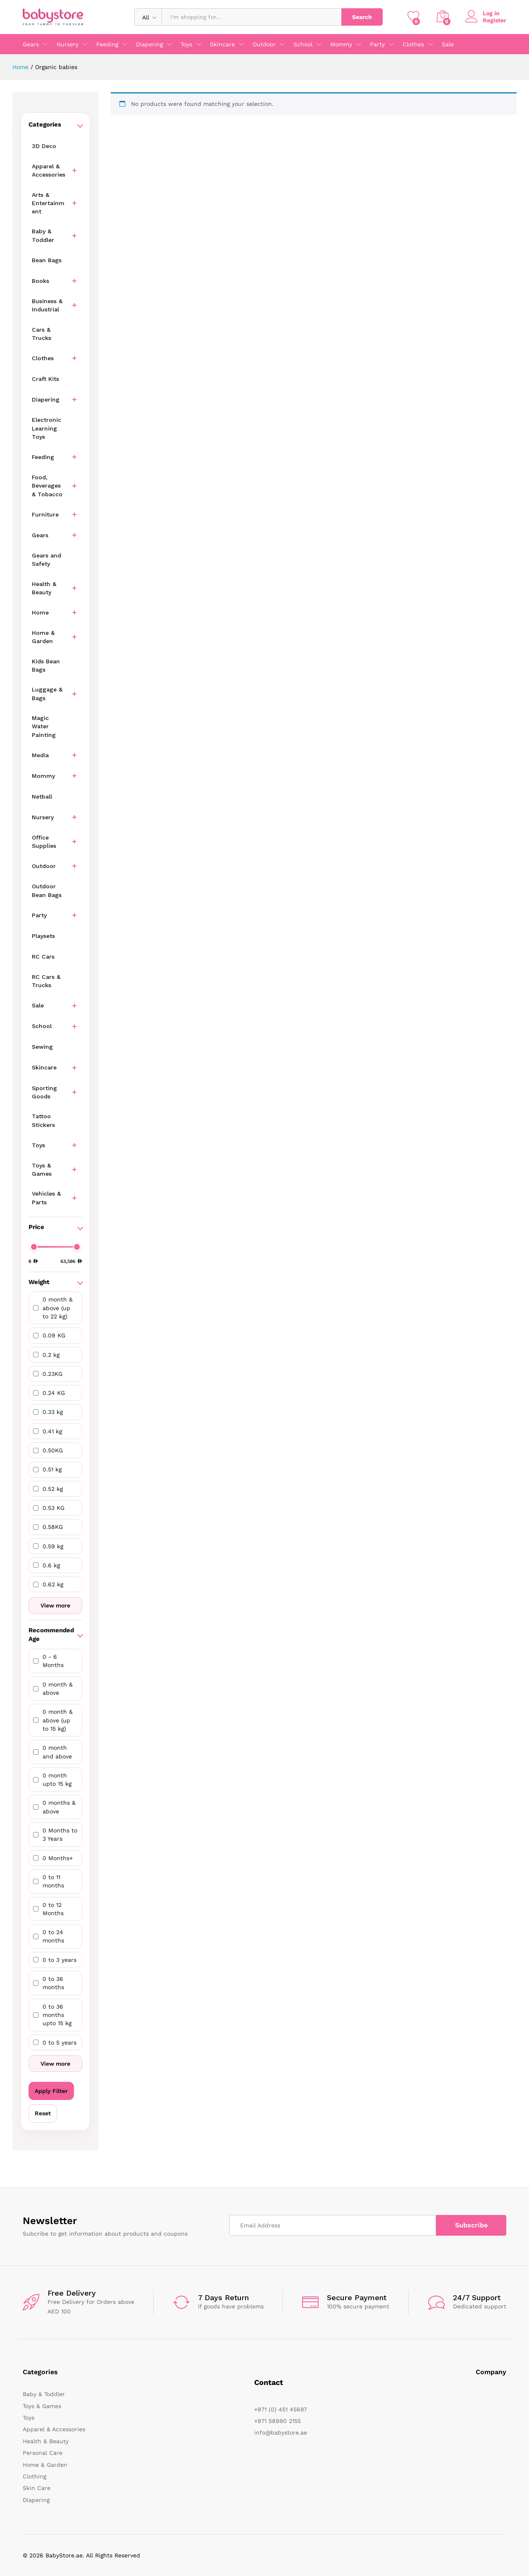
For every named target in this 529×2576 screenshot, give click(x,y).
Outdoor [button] (264, 44)
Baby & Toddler (44, 2394)
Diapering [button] (149, 44)
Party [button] (377, 44)
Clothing (34, 2476)
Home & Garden (45, 2464)
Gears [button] (31, 44)
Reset (43, 2113)
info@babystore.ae (280, 2432)
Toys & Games (42, 2406)
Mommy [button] (341, 44)
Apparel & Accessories (54, 2429)
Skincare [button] (222, 44)
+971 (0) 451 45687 (280, 2409)
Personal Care (42, 2452)
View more (55, 1605)
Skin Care (36, 2488)
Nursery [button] (68, 44)
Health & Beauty (46, 2441)
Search (362, 17)
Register (494, 20)
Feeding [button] (107, 44)
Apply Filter (51, 2091)
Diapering (36, 2500)
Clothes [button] (413, 44)
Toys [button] (186, 44)
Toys (28, 2417)
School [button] (302, 44)
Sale (448, 44)
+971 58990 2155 (277, 2421)
